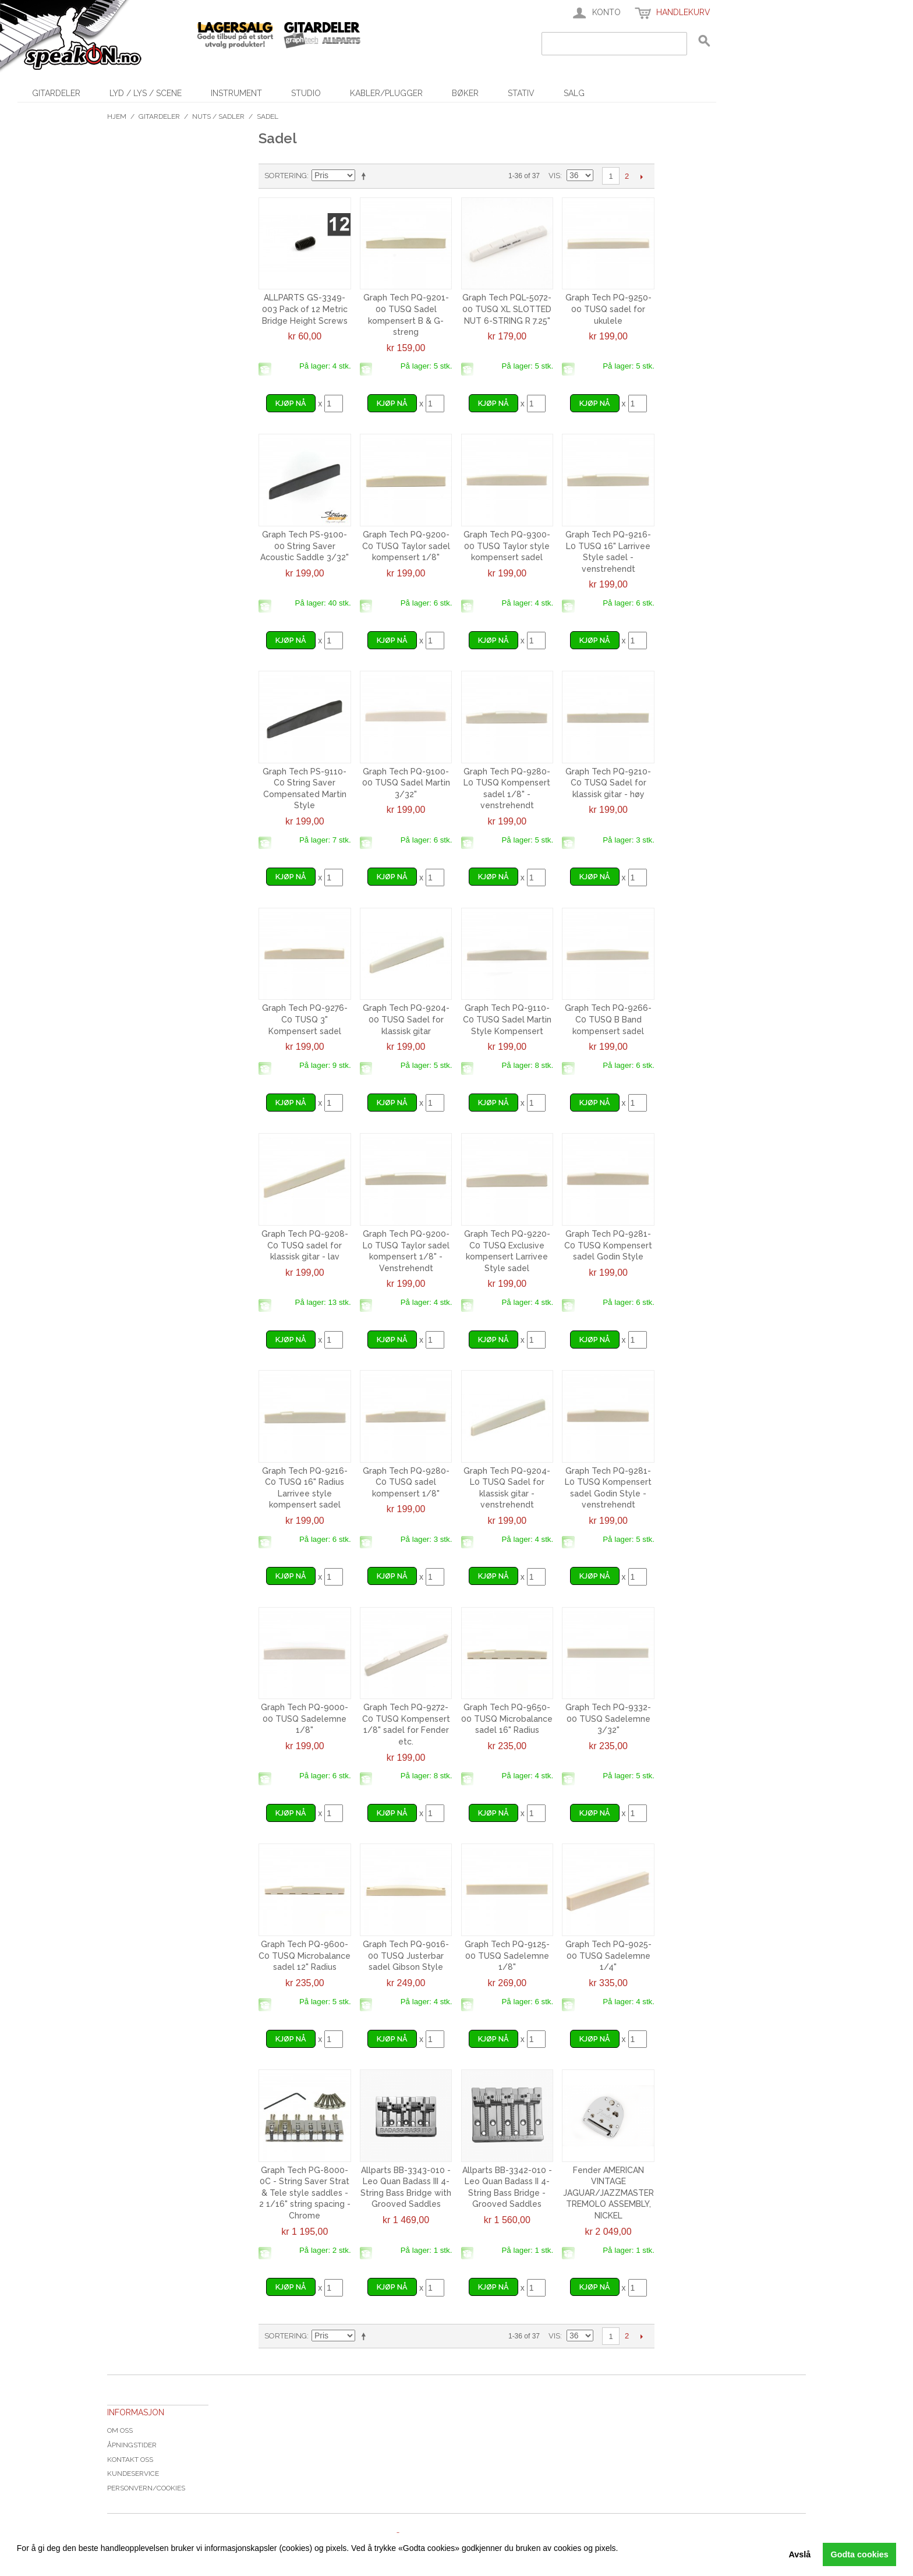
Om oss (120, 2430)
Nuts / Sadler (218, 116)
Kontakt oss (130, 2459)
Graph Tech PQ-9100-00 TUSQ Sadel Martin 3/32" (406, 783)
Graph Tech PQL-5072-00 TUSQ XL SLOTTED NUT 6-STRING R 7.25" (506, 309)
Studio (306, 93)
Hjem (116, 116)
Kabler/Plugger (386, 93)
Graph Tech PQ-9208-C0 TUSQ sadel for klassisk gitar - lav (304, 1245)
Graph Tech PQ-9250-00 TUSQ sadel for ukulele (608, 309)
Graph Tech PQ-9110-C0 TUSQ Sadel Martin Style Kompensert (507, 1019)
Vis (554, 175)
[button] (18, 2561)
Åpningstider (132, 2445)
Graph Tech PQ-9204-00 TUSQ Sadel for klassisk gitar (406, 1019)
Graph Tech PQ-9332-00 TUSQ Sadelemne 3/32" (608, 1719)
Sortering (285, 175)
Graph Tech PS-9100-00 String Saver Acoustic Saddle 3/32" (304, 546)
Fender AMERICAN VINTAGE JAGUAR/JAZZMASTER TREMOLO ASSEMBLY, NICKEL (608, 2192)
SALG (574, 93)
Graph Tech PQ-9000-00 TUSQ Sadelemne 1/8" (304, 1719)
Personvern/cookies (146, 2488)
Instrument (236, 93)
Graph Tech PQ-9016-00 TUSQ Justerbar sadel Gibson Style (406, 1956)
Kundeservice (133, 2473)
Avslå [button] (799, 2554)
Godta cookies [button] (860, 2554)
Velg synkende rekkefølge (365, 176)
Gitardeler (56, 93)
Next (641, 176)
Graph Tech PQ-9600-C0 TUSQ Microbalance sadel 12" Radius (305, 1956)
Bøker (465, 93)
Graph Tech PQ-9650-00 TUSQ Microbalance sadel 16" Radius (507, 1719)
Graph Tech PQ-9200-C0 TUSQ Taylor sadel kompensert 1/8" (406, 546)
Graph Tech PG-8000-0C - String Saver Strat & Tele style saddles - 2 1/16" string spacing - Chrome (305, 2192)
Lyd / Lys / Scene (145, 93)
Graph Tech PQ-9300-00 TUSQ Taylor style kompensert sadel (506, 546)
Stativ (521, 93)
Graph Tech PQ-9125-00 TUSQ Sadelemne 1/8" (507, 1956)
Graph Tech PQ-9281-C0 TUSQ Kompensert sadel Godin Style (608, 1245)
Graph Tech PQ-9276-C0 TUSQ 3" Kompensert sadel (305, 1019)
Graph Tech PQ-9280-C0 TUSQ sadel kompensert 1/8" (406, 1482)
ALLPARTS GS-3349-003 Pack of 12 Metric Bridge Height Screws (305, 309)
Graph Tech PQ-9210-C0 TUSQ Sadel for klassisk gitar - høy (608, 783)
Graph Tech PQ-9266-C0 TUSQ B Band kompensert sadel (608, 1019)
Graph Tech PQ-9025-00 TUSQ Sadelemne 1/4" (608, 1956)
